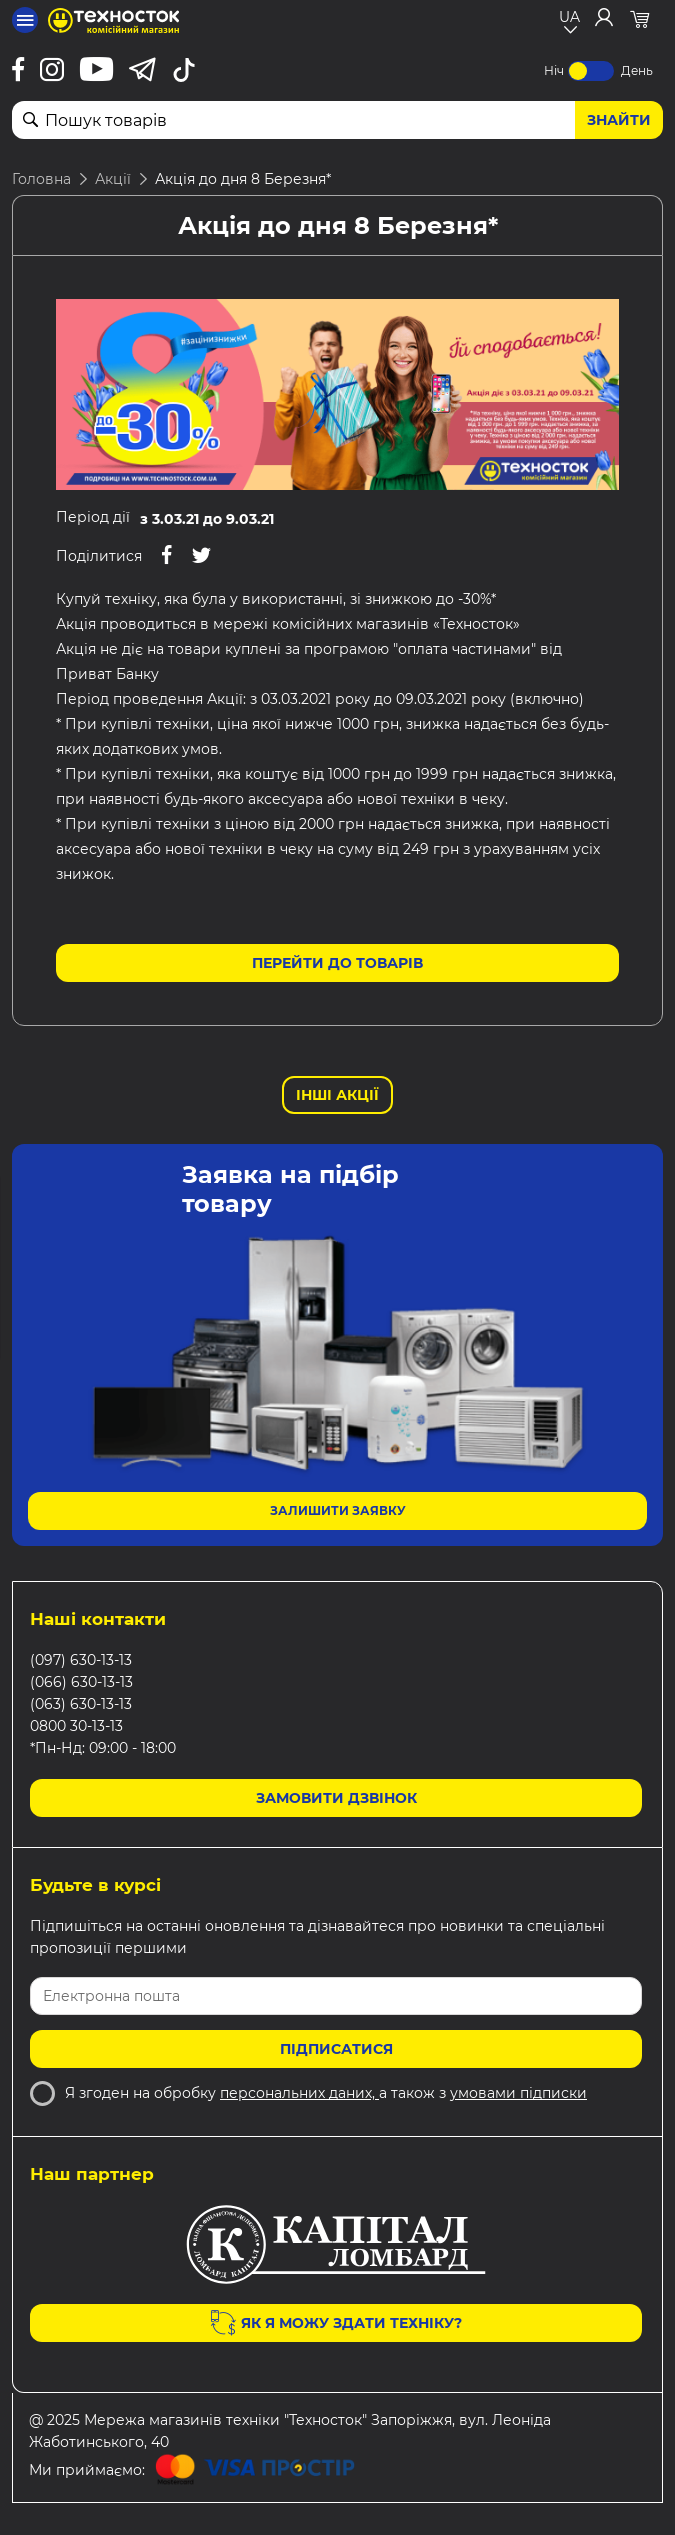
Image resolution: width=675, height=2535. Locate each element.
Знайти (619, 120)
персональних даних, (299, 2093)
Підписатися (336, 2049)
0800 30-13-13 (76, 1726)
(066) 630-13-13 (81, 1682)
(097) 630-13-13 (81, 1660)
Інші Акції (337, 1095)
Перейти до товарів (337, 963)
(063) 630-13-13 (81, 1704)
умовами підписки (518, 2093)
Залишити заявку (338, 1510)
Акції (113, 179)
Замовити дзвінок (336, 1798)
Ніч (554, 70)
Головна (41, 179)
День (637, 70)
